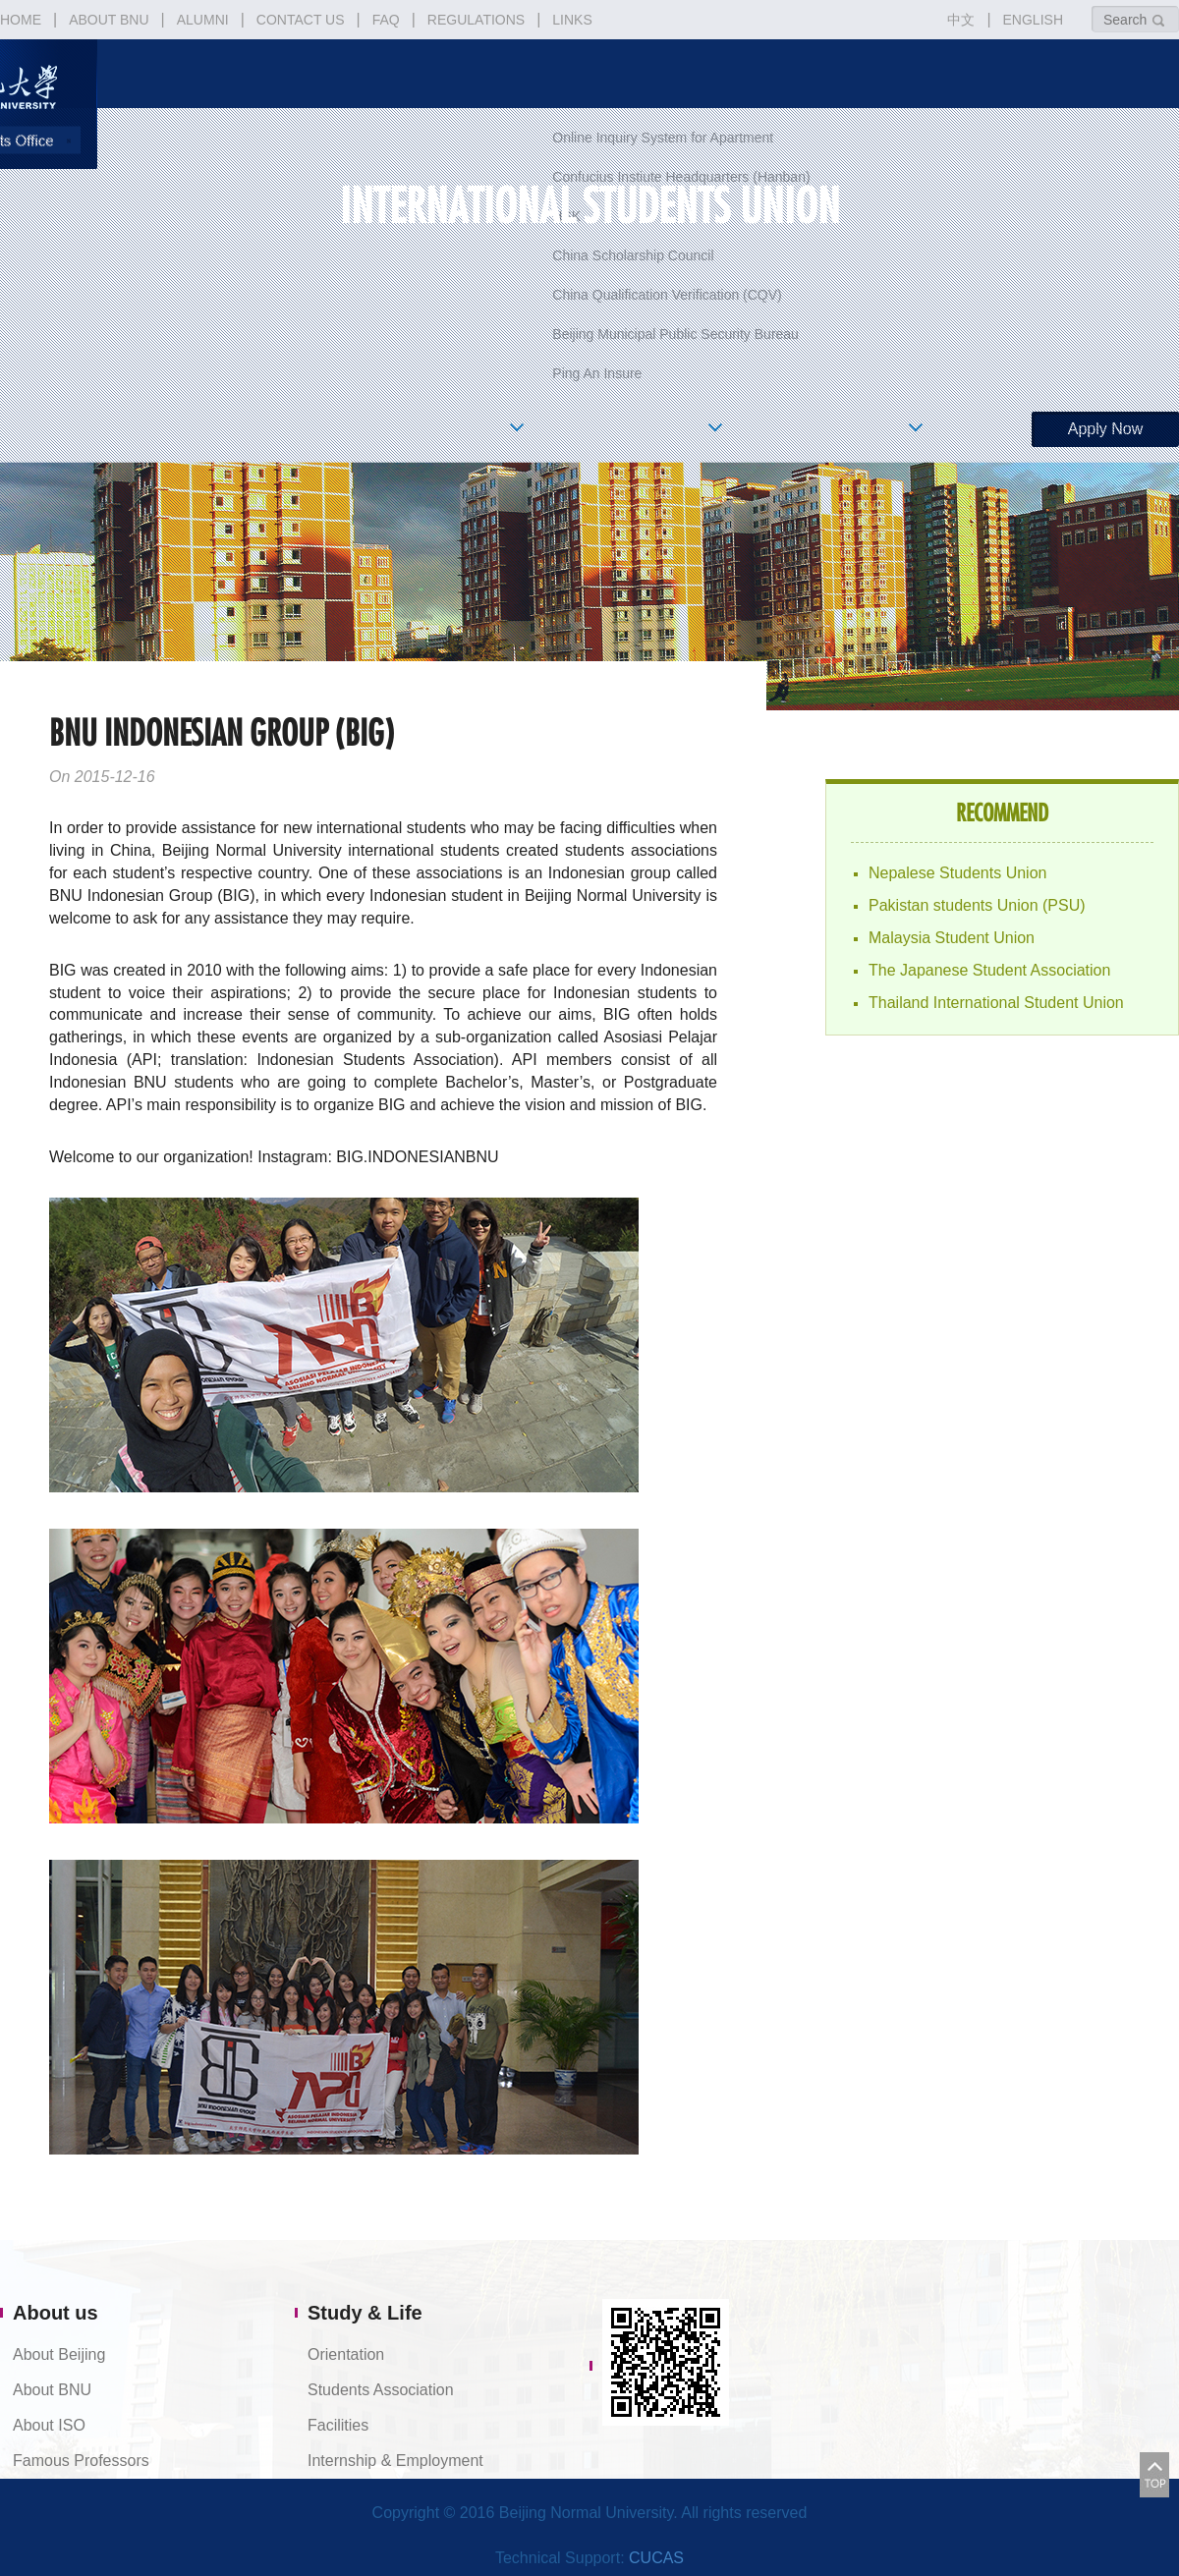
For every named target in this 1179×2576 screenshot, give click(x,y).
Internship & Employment (395, 2460)
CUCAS (656, 2557)
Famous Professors (81, 2460)
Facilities (338, 2425)
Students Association (381, 2389)
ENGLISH (1033, 20)
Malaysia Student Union (952, 937)
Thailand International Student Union (996, 1002)
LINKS (571, 20)
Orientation (346, 2354)
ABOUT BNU (108, 20)
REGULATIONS (476, 20)
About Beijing (59, 2354)
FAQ (386, 20)
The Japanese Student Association (989, 970)
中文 (961, 20)
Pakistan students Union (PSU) (977, 905)
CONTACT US (300, 20)
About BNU (52, 2389)
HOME (20, 20)
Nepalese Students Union (957, 873)
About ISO (49, 2425)
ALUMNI (203, 20)
